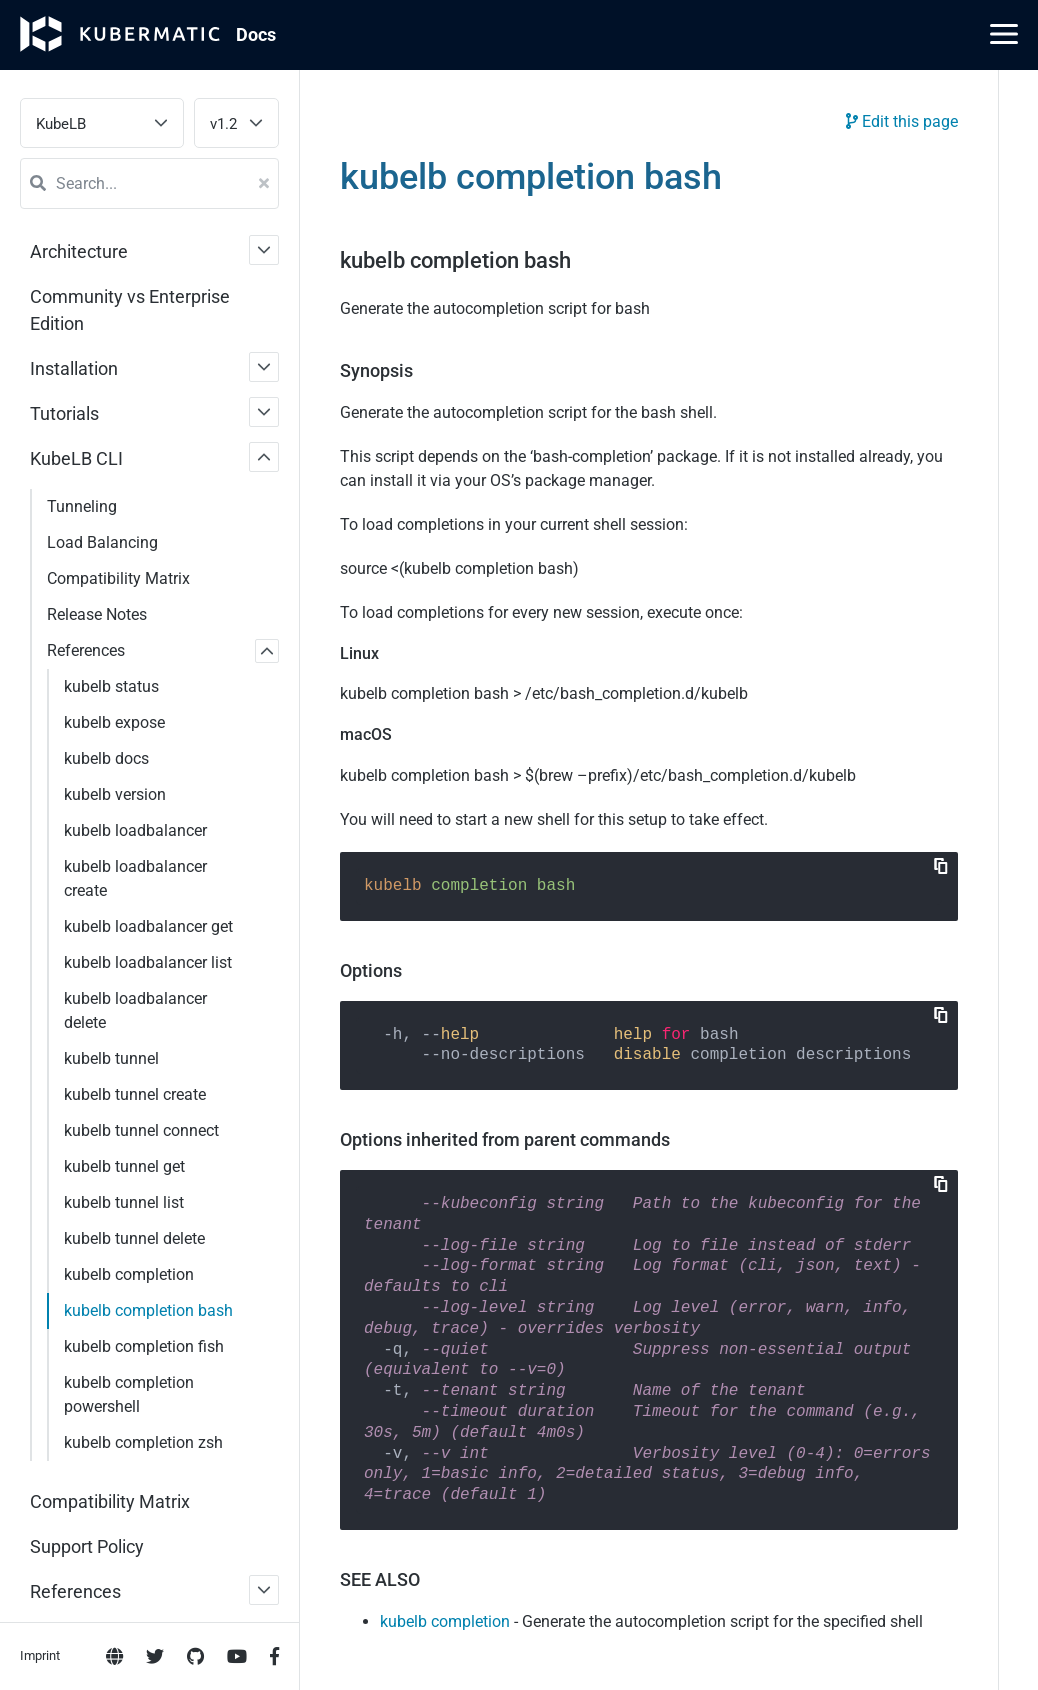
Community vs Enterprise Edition (130, 310)
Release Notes (97, 614)
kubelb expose (114, 722)
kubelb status (111, 686)
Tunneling (82, 506)
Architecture (79, 251)
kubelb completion (445, 1621)
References (86, 650)
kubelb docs (106, 758)
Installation (74, 368)
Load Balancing (102, 542)
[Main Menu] (1004, 34)
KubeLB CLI (76, 458)
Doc (256, 34)
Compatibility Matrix (118, 578)
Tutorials (64, 413)
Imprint (40, 811)
